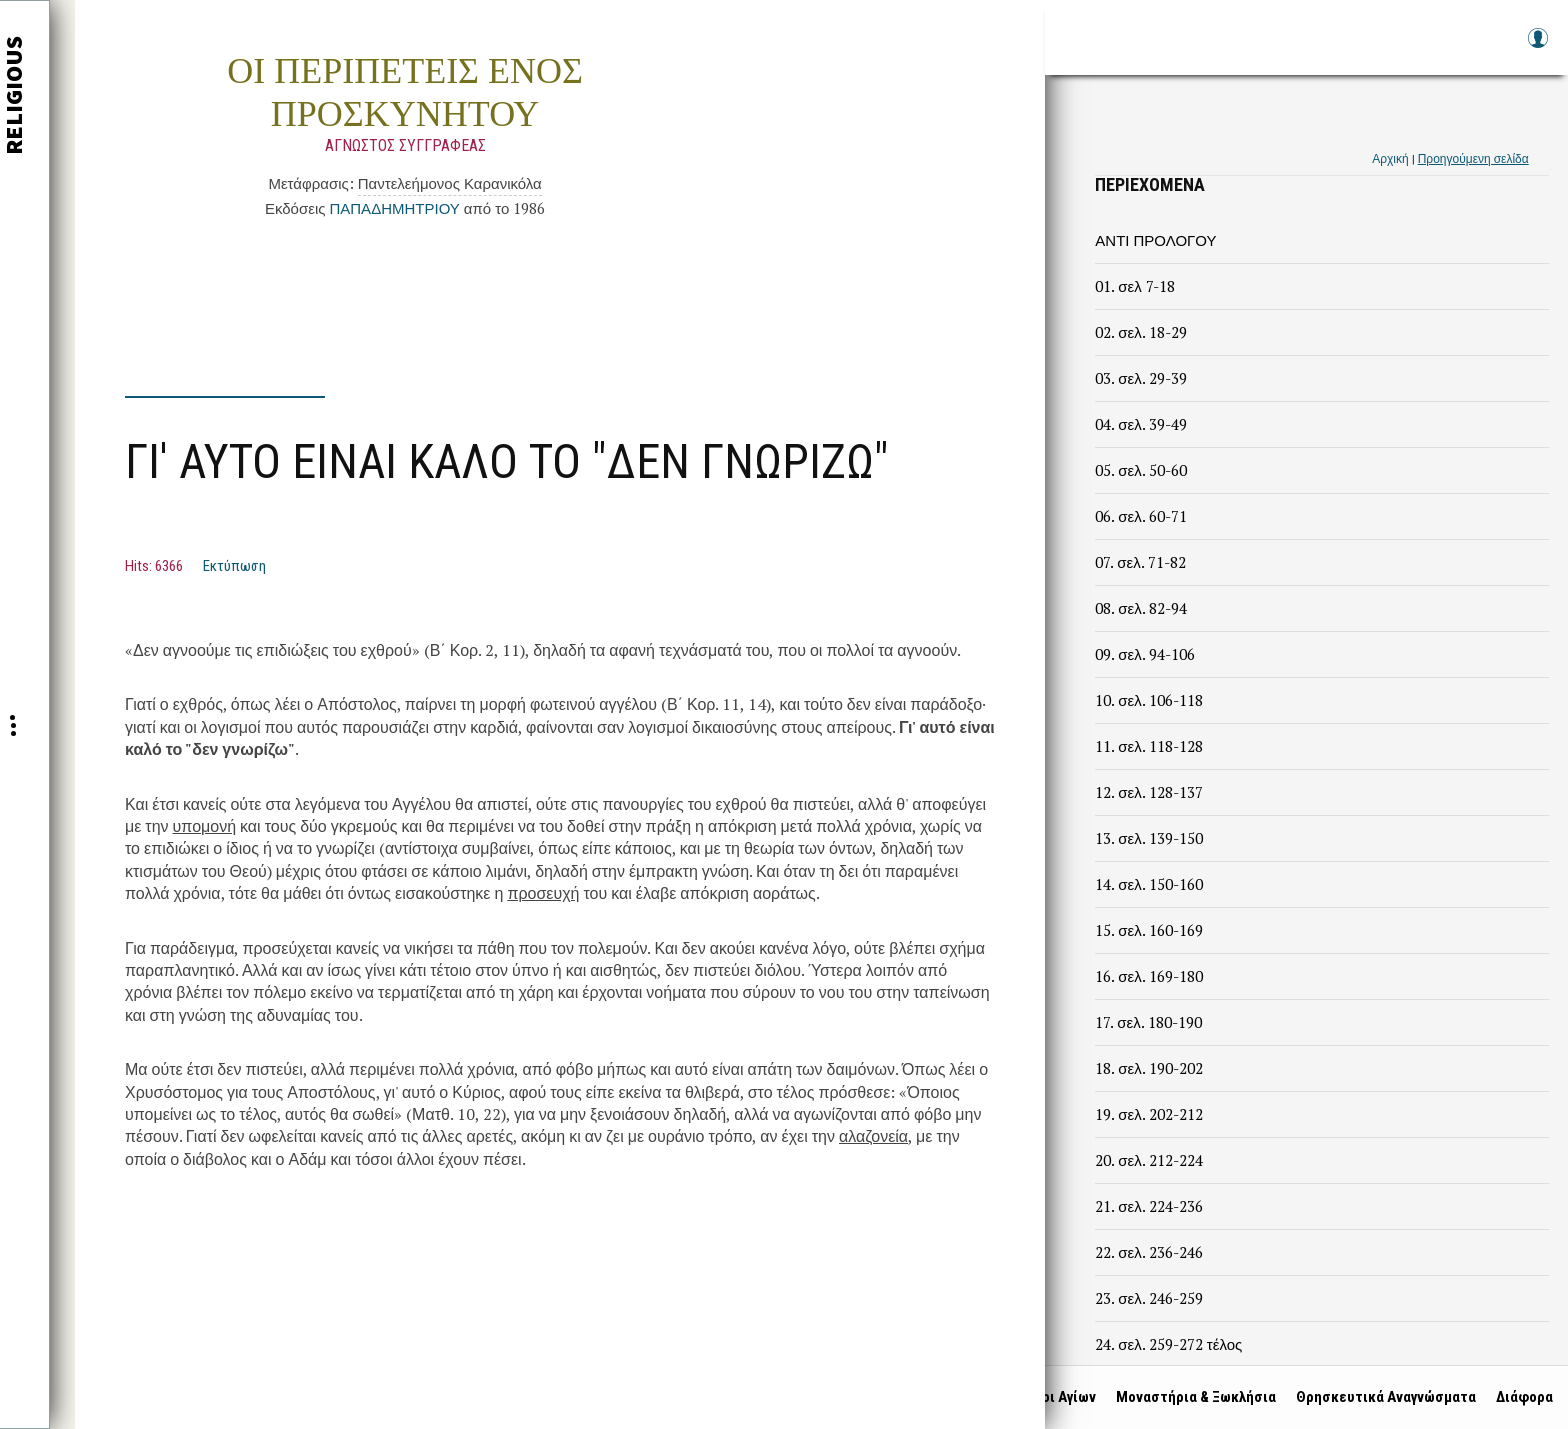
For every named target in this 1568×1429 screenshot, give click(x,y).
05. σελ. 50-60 (1140, 470)
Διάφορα (1519, 1397)
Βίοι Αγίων (1057, 1397)
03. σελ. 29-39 (1140, 378)
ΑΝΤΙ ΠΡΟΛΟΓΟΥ (1155, 240)
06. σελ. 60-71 (1140, 516)
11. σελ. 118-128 (1148, 746)
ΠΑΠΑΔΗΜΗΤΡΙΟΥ (394, 208)
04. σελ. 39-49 (1140, 424)
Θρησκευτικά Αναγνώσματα (1381, 1397)
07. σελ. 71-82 (1140, 562)
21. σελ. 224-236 (1148, 1206)
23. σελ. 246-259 (1148, 1298)
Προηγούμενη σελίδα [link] (1473, 158)
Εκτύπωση (234, 566)
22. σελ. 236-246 (1148, 1252)
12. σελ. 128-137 (1148, 792)
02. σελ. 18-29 (1140, 332)
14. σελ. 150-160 (1148, 884)
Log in (1537, 47)
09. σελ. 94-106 (1144, 654)
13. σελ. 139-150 (1148, 838)
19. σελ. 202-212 (1148, 1114)
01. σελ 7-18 (1134, 286)
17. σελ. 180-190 (1148, 1022)
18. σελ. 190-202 (1148, 1068)
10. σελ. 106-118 (1148, 700)
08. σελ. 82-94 (1140, 608)
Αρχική (1390, 158)
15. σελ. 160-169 (1148, 930)
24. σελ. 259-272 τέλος (1168, 1344)
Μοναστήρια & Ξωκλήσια (1191, 1397)
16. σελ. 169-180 (1148, 976)
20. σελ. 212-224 (1148, 1160)
